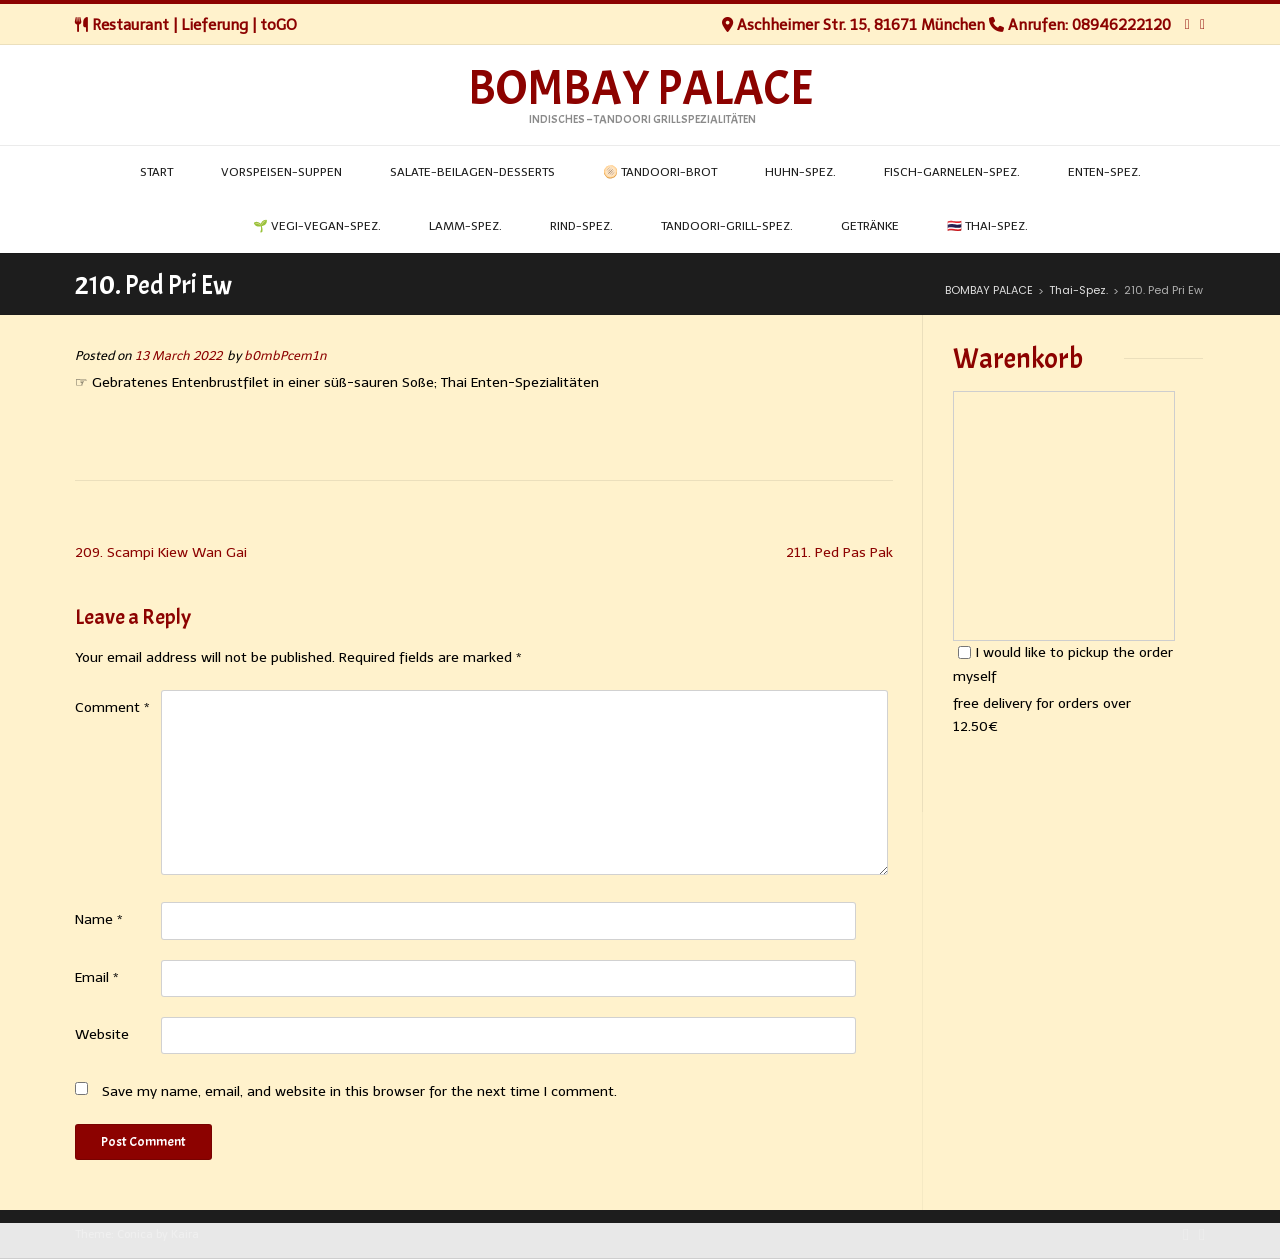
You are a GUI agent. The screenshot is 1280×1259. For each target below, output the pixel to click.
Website (102, 1034)
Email (97, 977)
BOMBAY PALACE (640, 89)
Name (99, 919)
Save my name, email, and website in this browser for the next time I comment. (359, 1091)
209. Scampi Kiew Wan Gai (161, 552)
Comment (112, 707)
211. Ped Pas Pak (839, 552)
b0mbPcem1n (285, 355)
